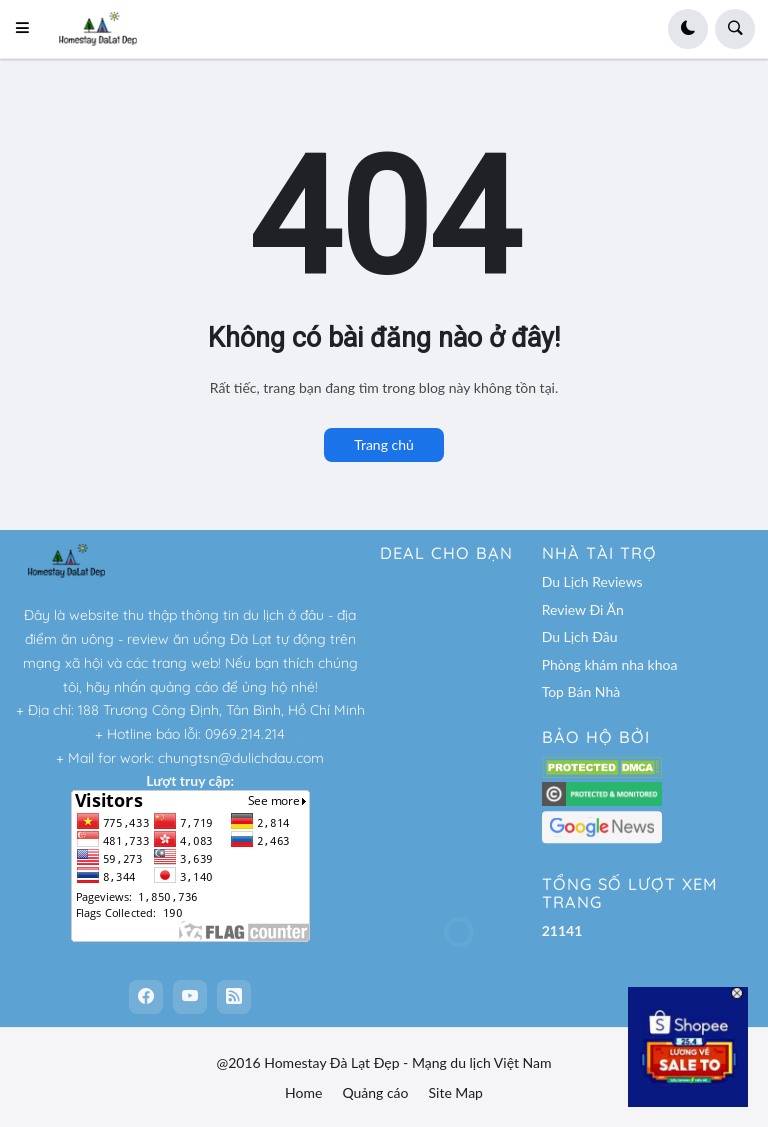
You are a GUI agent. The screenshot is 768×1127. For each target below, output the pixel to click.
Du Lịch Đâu (580, 636)
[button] (28, 29)
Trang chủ (384, 444)
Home (303, 1092)
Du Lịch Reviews (592, 581)
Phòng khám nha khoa (610, 664)
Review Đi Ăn (583, 609)
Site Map (456, 1092)
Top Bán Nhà (581, 691)
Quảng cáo (375, 1092)
